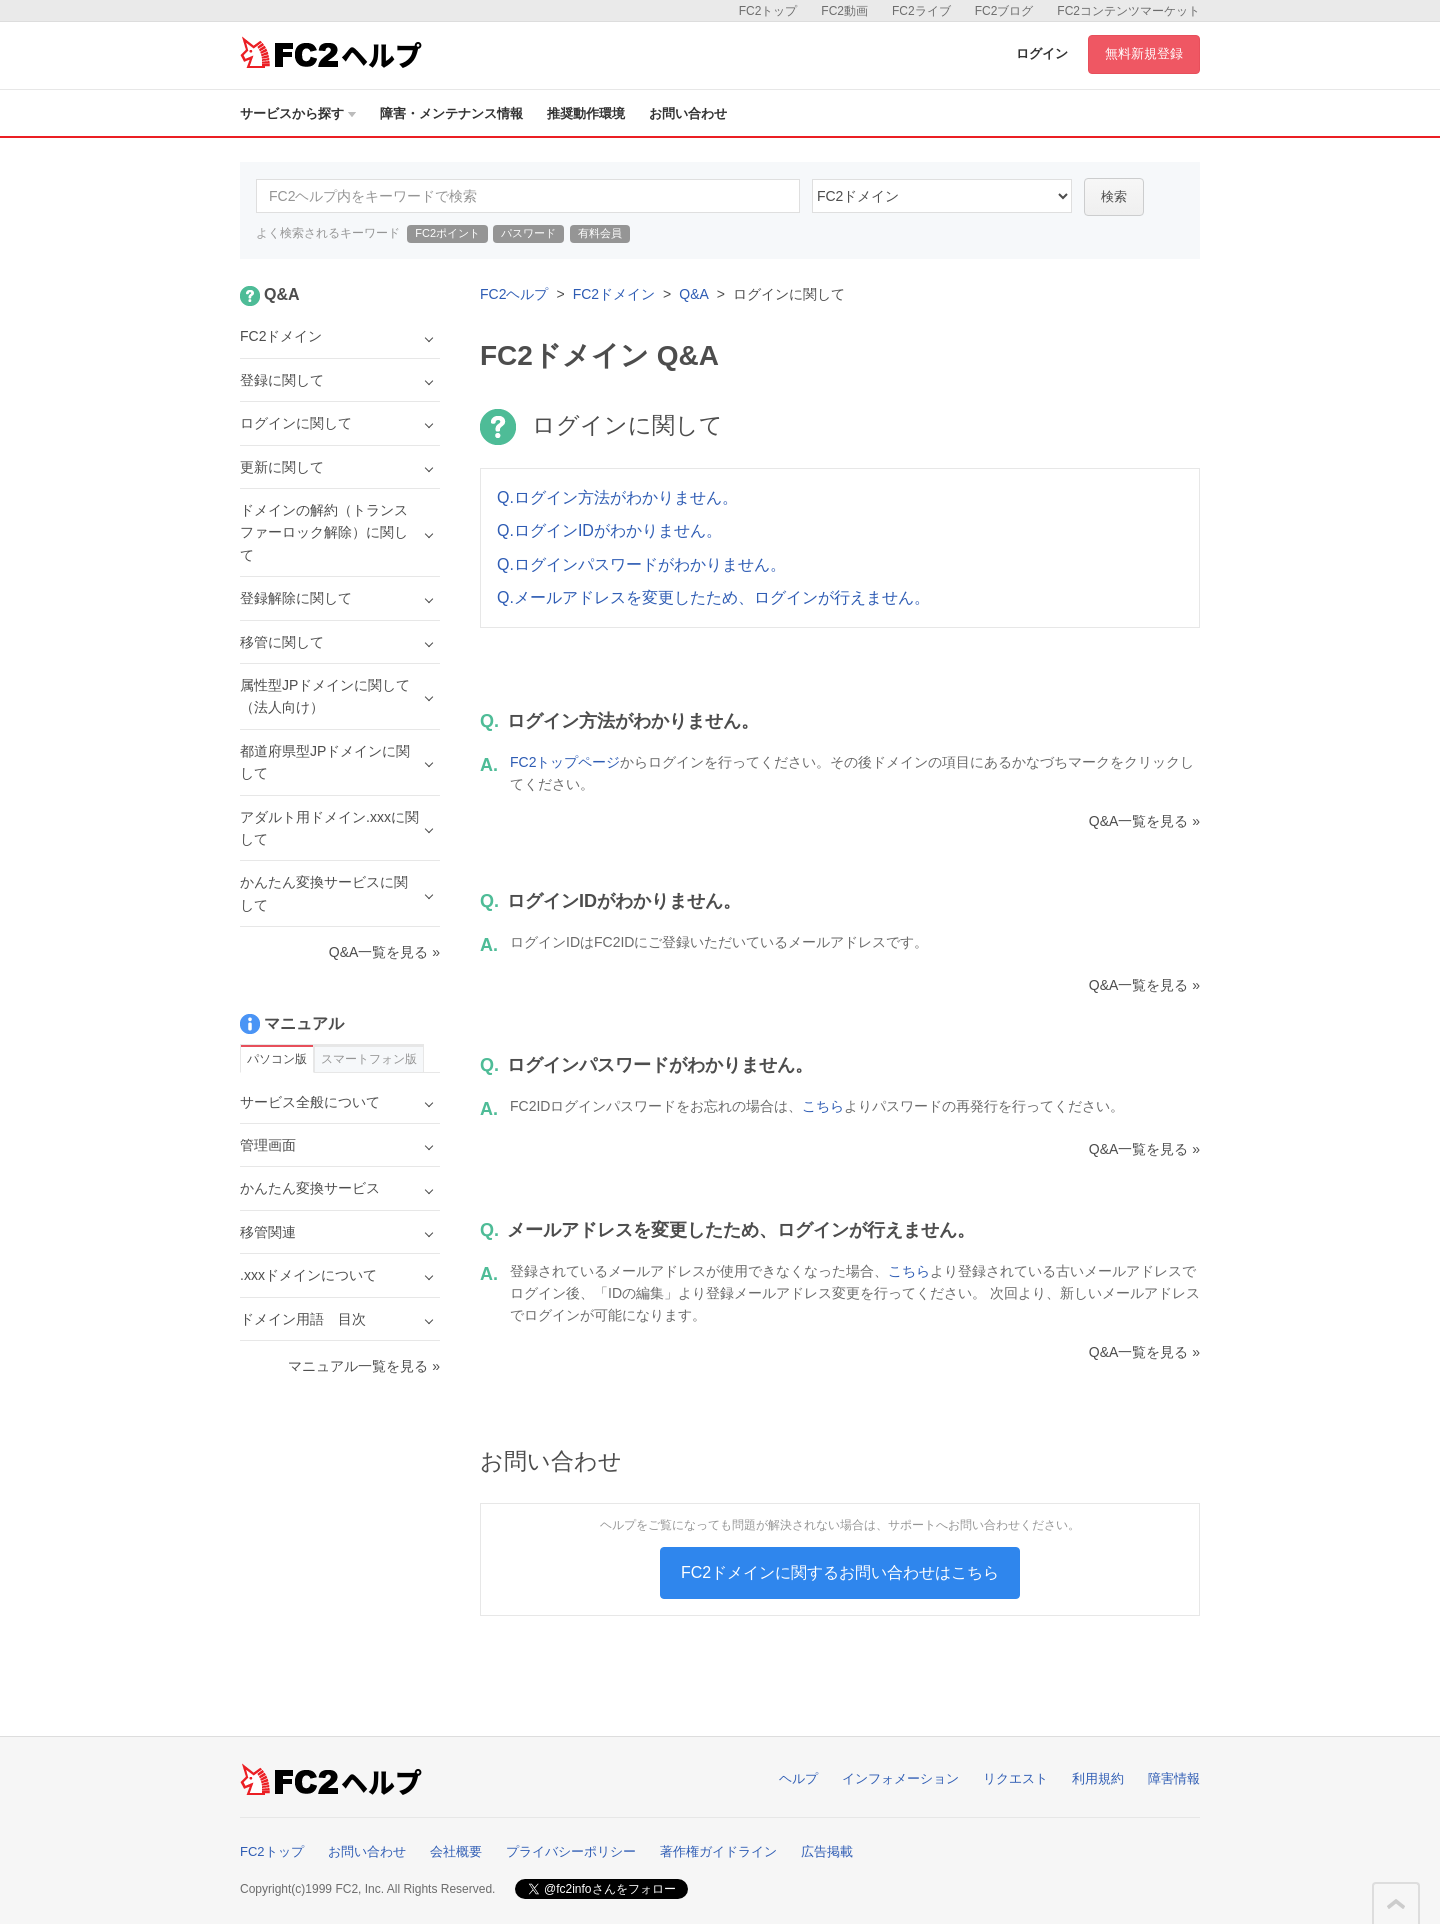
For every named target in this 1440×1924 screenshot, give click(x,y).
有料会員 (600, 233)
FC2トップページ (565, 762)
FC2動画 (844, 11)
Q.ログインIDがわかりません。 (609, 530)
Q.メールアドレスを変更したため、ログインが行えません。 (713, 597)
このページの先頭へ (1396, 1904)
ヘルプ (798, 1778)
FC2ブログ (1004, 11)
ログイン (1042, 53)
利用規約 (1098, 1778)
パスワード (528, 233)
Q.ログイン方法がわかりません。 (617, 497)
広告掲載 (827, 1851)
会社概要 (456, 1851)
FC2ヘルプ (514, 294)
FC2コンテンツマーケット (1128, 11)
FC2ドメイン (614, 294)
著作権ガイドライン (718, 1851)
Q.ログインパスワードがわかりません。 (641, 564)
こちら (823, 1106)
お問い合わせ (688, 113)
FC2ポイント (447, 233)
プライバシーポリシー (571, 1851)
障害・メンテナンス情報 (451, 113)
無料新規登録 (1144, 53)
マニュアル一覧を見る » (364, 1366)
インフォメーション (900, 1778)
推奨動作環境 (586, 113)
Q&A (694, 294)
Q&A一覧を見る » (1144, 821)
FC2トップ (768, 11)
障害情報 (1174, 1778)
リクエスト (1015, 1778)
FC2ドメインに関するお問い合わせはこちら (840, 1572)
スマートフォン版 (369, 1059)
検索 (1114, 196)
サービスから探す (298, 113)
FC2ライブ (921, 11)
